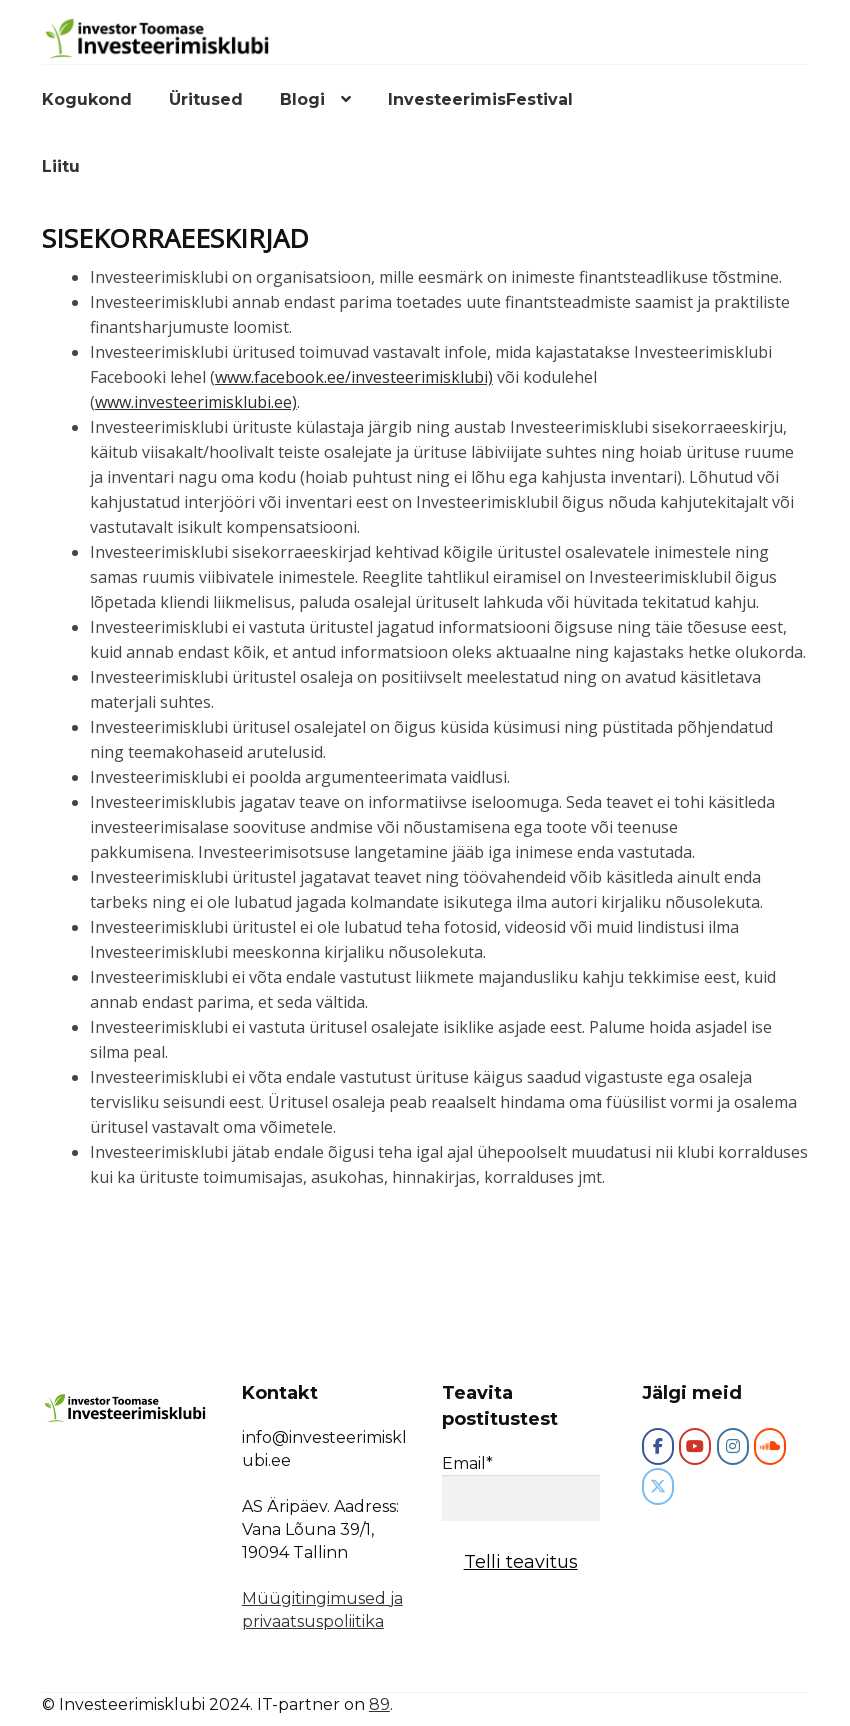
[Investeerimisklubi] (658, 1446)
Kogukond (87, 99)
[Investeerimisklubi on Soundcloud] (770, 1446)
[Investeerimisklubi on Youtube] (695, 1446)
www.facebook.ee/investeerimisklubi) (354, 377)
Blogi (302, 99)
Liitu (61, 166)
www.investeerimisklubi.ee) (196, 402)
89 (379, 1704)
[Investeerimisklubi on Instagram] (733, 1446)
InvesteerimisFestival (480, 99)
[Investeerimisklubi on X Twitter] (658, 1486)
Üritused (206, 99)
